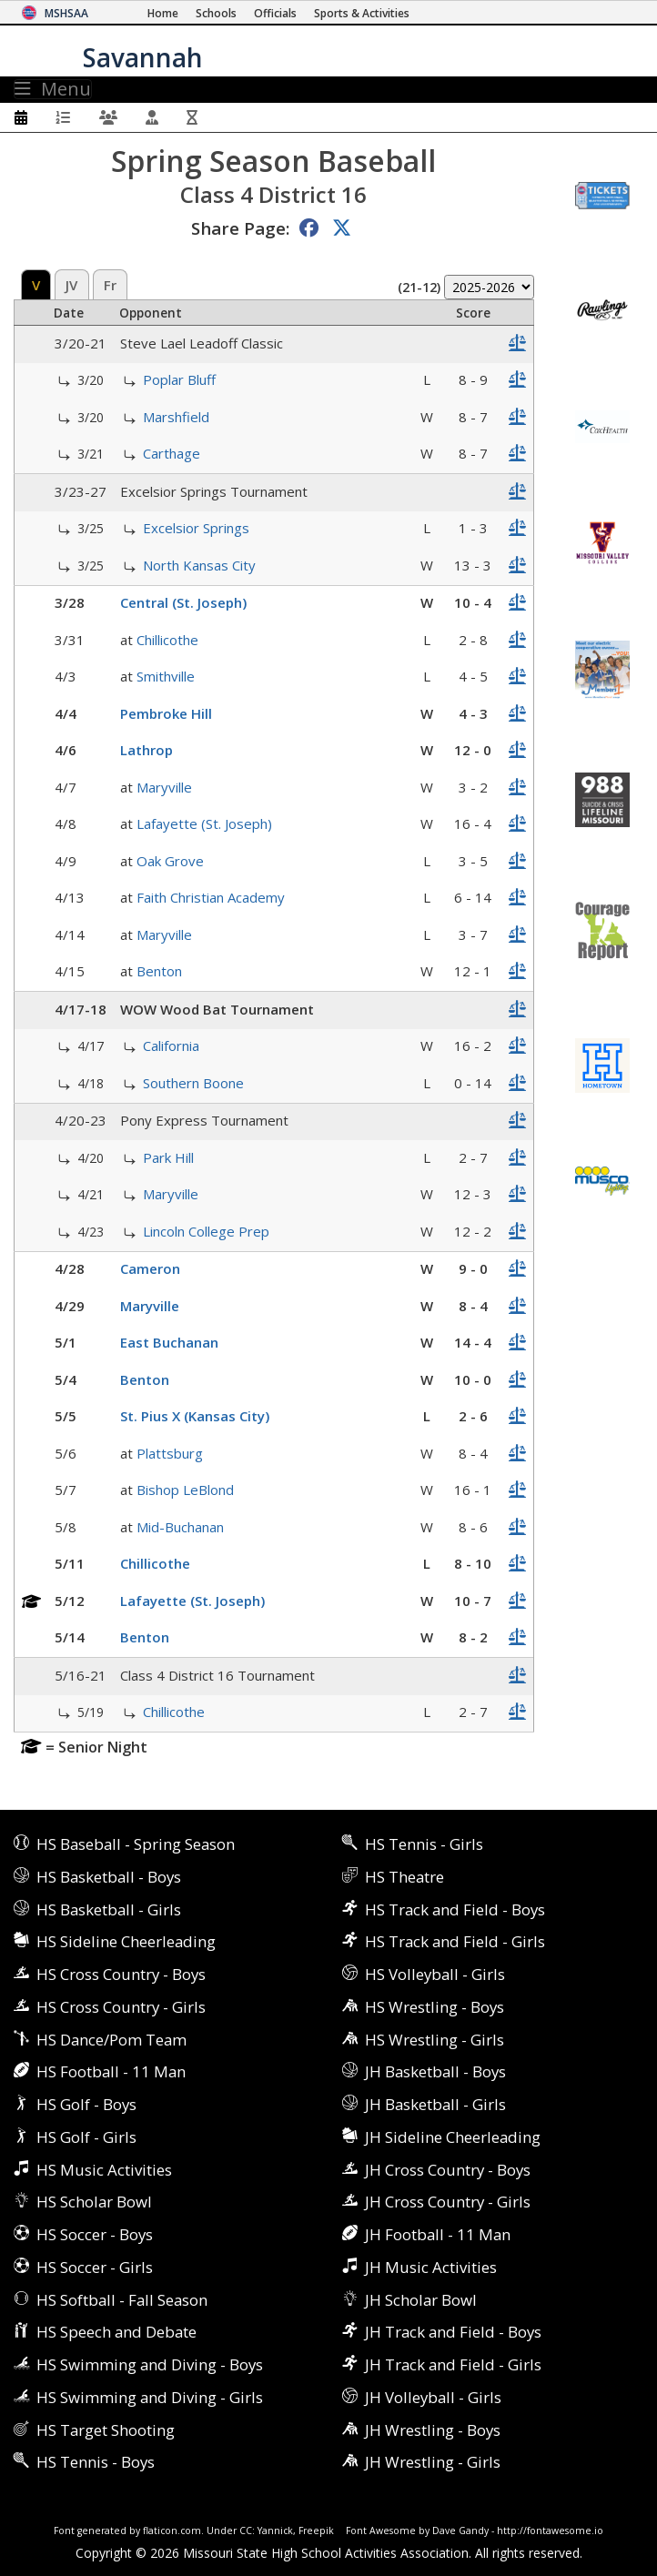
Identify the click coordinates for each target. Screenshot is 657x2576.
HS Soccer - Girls (94, 2267)
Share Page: (240, 228)
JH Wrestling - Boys (432, 2429)
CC (245, 2530)
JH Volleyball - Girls (433, 2397)
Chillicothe (167, 640)
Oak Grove (170, 861)
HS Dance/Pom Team (111, 2039)
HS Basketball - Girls (108, 1909)
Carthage (171, 453)
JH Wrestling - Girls (432, 2461)
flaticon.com (172, 2530)
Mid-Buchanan (180, 1527)
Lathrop (146, 750)
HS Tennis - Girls (424, 1844)
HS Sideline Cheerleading (126, 1941)
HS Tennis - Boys (95, 2461)
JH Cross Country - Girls (448, 2201)
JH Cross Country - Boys (448, 2169)
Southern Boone (193, 1083)
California (171, 1045)
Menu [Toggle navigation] (53, 89)
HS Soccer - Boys (94, 2234)
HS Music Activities (104, 2169)
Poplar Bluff (179, 379)
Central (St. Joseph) (183, 602)
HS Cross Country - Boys (121, 1974)
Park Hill (168, 1157)
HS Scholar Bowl (94, 2201)
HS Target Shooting (105, 2429)
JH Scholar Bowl (421, 2299)
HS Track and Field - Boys (455, 1909)
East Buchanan (169, 1342)
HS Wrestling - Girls (434, 2039)
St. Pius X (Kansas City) (194, 1416)
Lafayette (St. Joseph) (204, 823)
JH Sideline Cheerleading (453, 2136)
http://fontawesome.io (550, 2530)
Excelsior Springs (196, 528)
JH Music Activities (431, 2267)
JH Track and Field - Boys (453, 2331)
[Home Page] (163, 13)
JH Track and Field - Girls (453, 2364)
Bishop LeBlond (185, 1489)
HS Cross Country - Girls (121, 2006)
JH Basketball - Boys (435, 2071)
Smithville (165, 676)
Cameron (150, 1268)
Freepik (316, 2530)
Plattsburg (169, 1453)
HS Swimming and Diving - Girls (149, 2397)
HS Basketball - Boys (108, 1876)
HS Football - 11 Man (111, 2071)
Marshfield (176, 417)
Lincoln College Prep (206, 1231)
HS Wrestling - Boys (434, 2006)
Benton (159, 971)
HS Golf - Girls (86, 2136)
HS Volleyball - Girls (435, 1974)
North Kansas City (199, 565)
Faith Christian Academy (210, 897)
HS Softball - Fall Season (121, 2299)
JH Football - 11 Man (437, 2234)
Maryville (164, 787)
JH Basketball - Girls (435, 2104)
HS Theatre (404, 1876)
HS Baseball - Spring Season (135, 1844)
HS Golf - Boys (86, 2104)
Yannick (275, 2530)
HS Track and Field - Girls (455, 1941)
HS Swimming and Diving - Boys (149, 2364)
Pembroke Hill (166, 713)
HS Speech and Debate (116, 2331)
